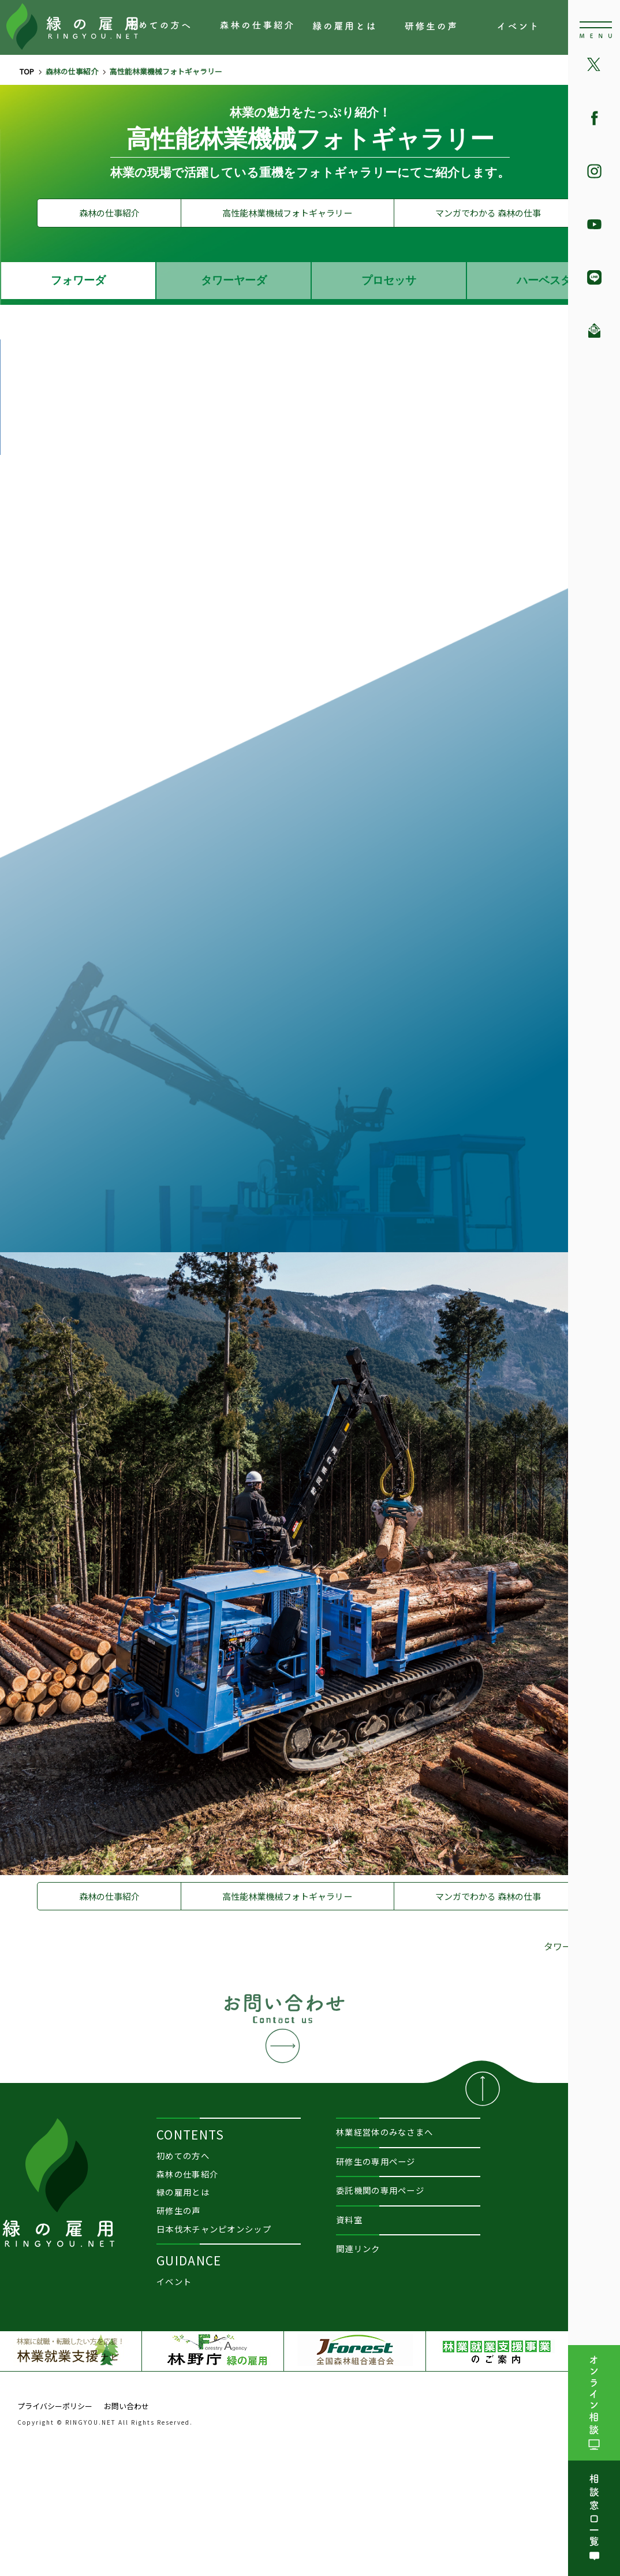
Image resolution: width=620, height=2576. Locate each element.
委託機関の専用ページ (380, 2190)
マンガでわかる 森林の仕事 (488, 213)
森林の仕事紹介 (256, 28)
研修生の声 (441, 28)
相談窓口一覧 (594, 2518)
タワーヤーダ (234, 280)
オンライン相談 (594, 2403)
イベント (534, 28)
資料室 (349, 2219)
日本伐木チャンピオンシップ (213, 2229)
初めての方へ (164, 28)
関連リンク (358, 2248)
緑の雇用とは (349, 28)
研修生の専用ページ (376, 2161)
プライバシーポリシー (54, 2405)
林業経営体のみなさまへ (384, 2132)
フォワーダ (78, 280)
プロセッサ (388, 280)
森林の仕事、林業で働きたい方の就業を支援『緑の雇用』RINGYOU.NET (72, 29)
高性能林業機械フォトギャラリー (287, 213)
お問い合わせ (284, 2027)
